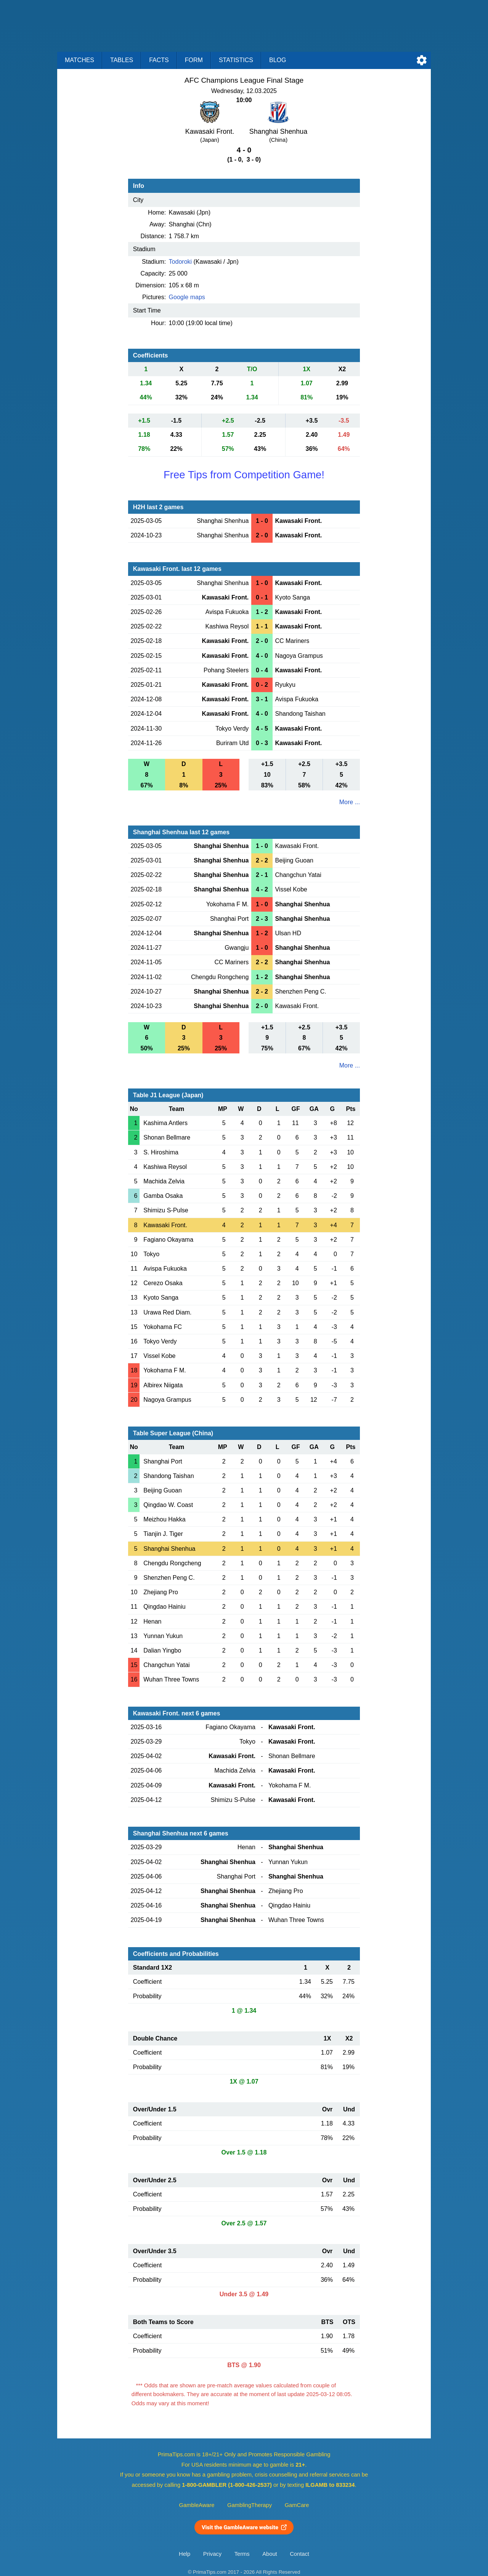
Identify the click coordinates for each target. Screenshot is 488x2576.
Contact (299, 2554)
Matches (79, 60)
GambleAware (197, 2505)
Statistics (236, 60)
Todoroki (180, 261)
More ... (349, 802)
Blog (277, 60)
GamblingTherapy (249, 2505)
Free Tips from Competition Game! (244, 475)
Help (184, 2554)
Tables (121, 60)
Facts (159, 60)
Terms (242, 2554)
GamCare (297, 2505)
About (269, 2554)
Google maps (187, 297)
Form (194, 60)
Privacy (212, 2554)
